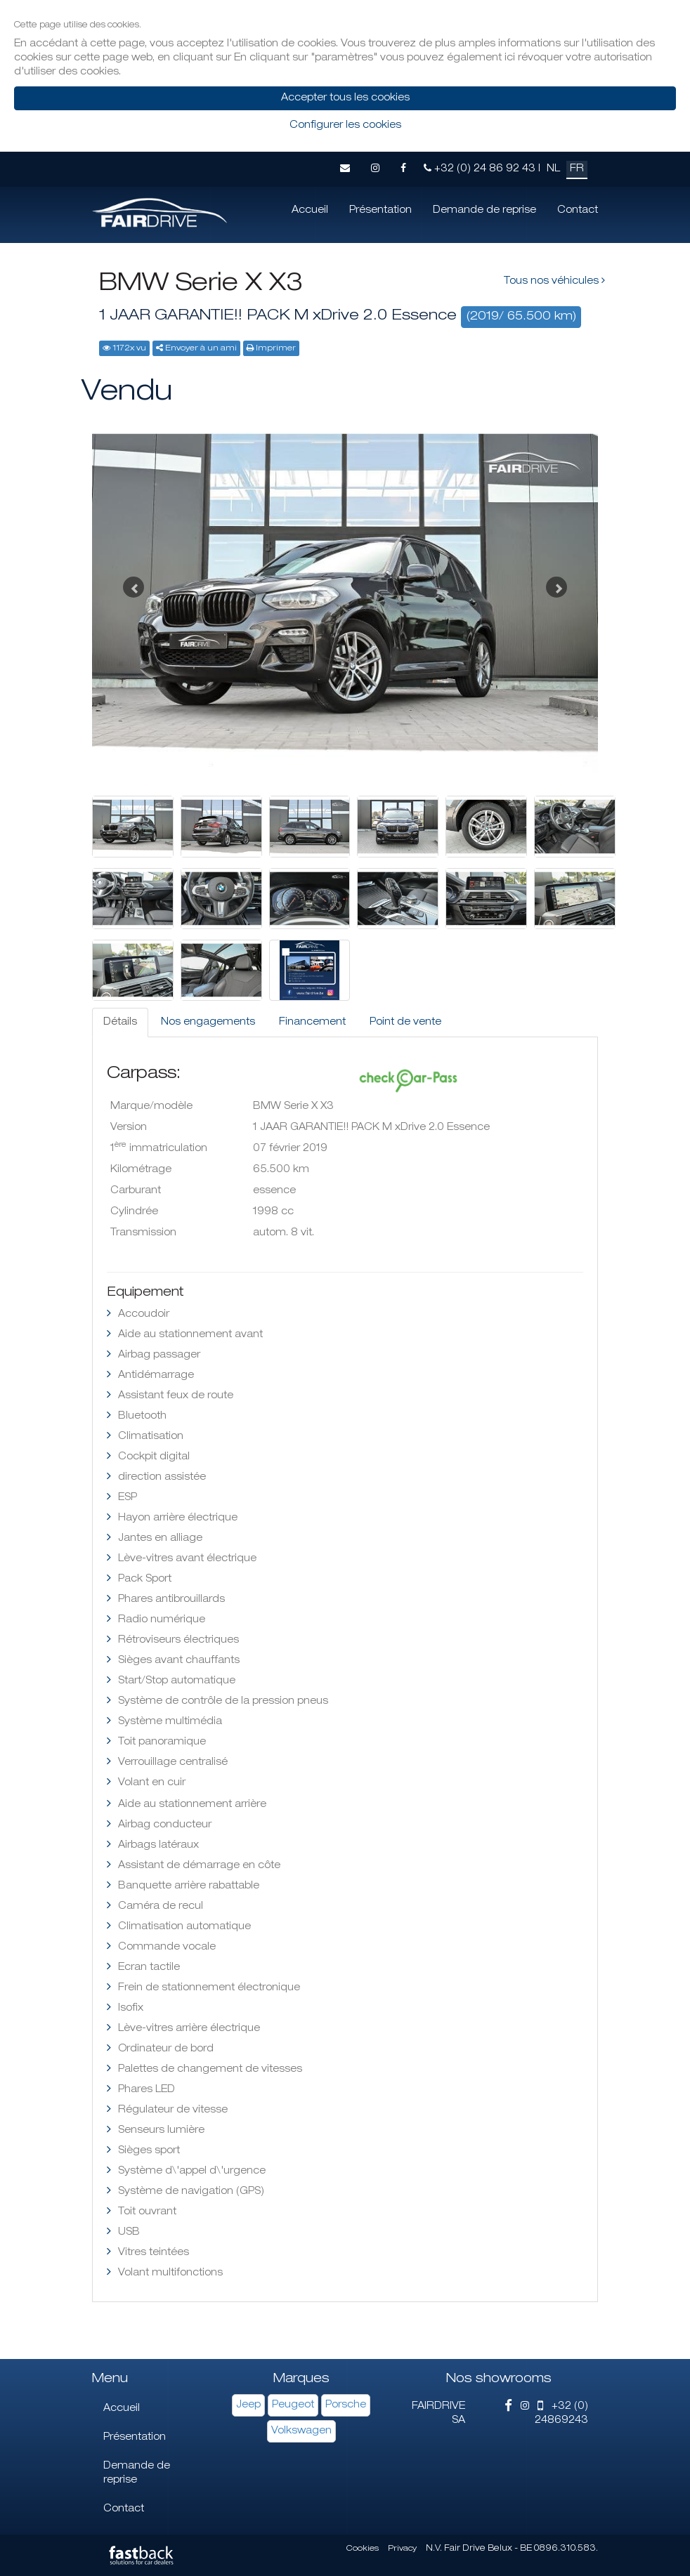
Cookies (362, 2549)
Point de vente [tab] (405, 1022)
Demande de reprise (484, 211)
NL (553, 169)
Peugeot (293, 2405)
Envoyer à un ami (201, 349)
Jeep (248, 2405)
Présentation (380, 211)
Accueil (310, 211)
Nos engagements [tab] (208, 1022)
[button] (130, 583)
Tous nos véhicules (554, 281)
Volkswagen (301, 2431)
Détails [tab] (120, 1022)
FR (577, 169)
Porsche (345, 2405)
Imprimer (276, 349)
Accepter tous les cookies (345, 98)
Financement (312, 1022)
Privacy (402, 2549)
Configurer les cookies (345, 126)
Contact (577, 211)
